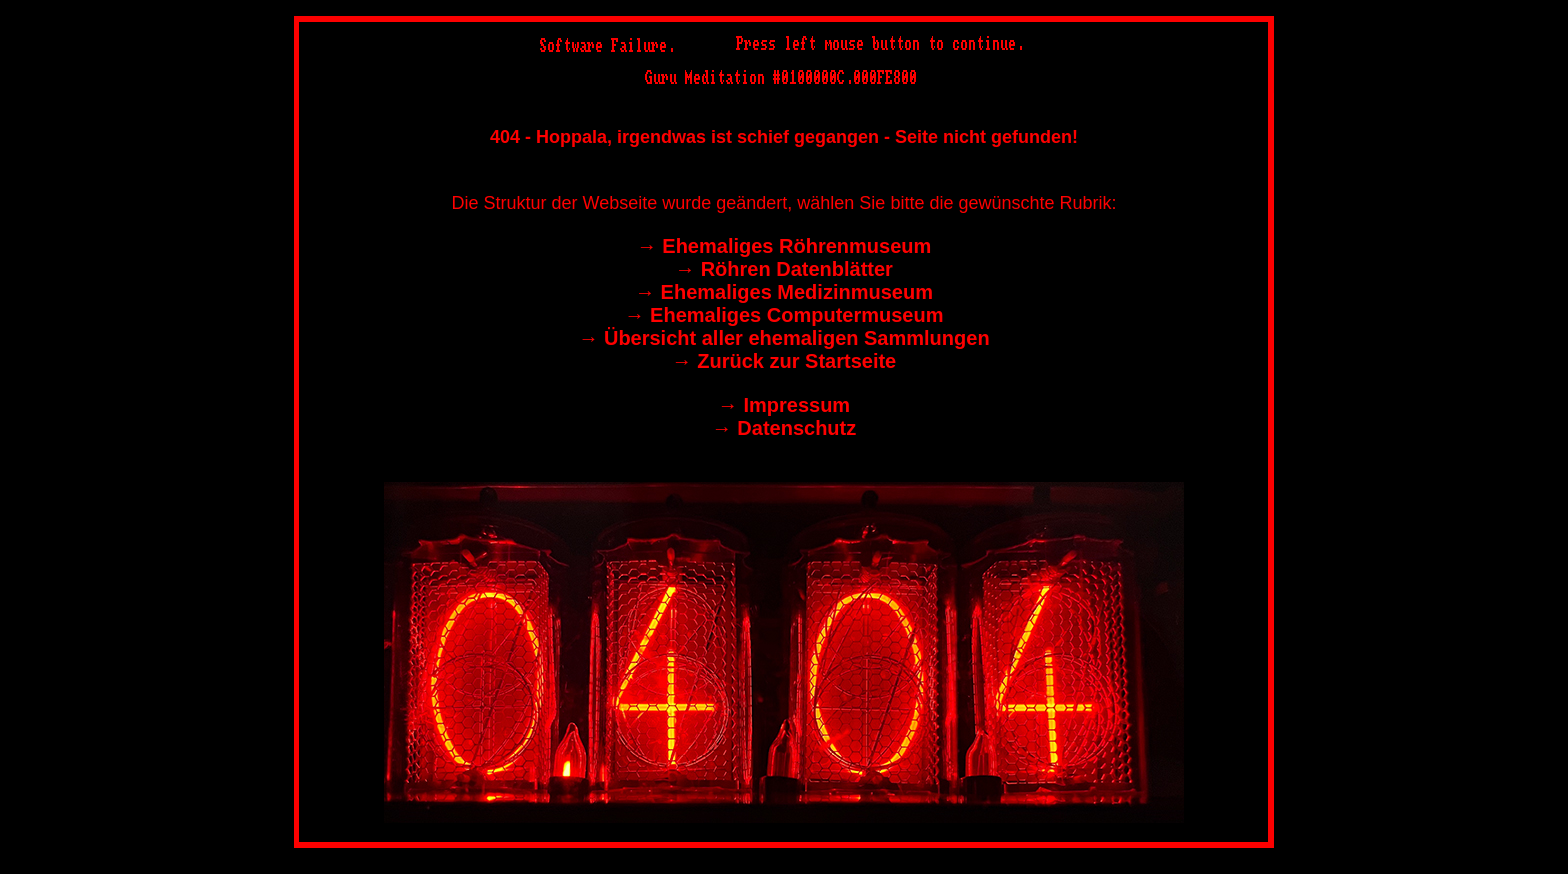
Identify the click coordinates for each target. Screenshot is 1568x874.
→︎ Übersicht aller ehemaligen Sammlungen (783, 338)
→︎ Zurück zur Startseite (784, 361)
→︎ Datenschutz (784, 428)
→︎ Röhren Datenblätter (784, 269)
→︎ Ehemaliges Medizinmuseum (784, 292)
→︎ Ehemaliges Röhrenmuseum (784, 246)
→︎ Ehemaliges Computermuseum (784, 315)
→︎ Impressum (784, 405)
